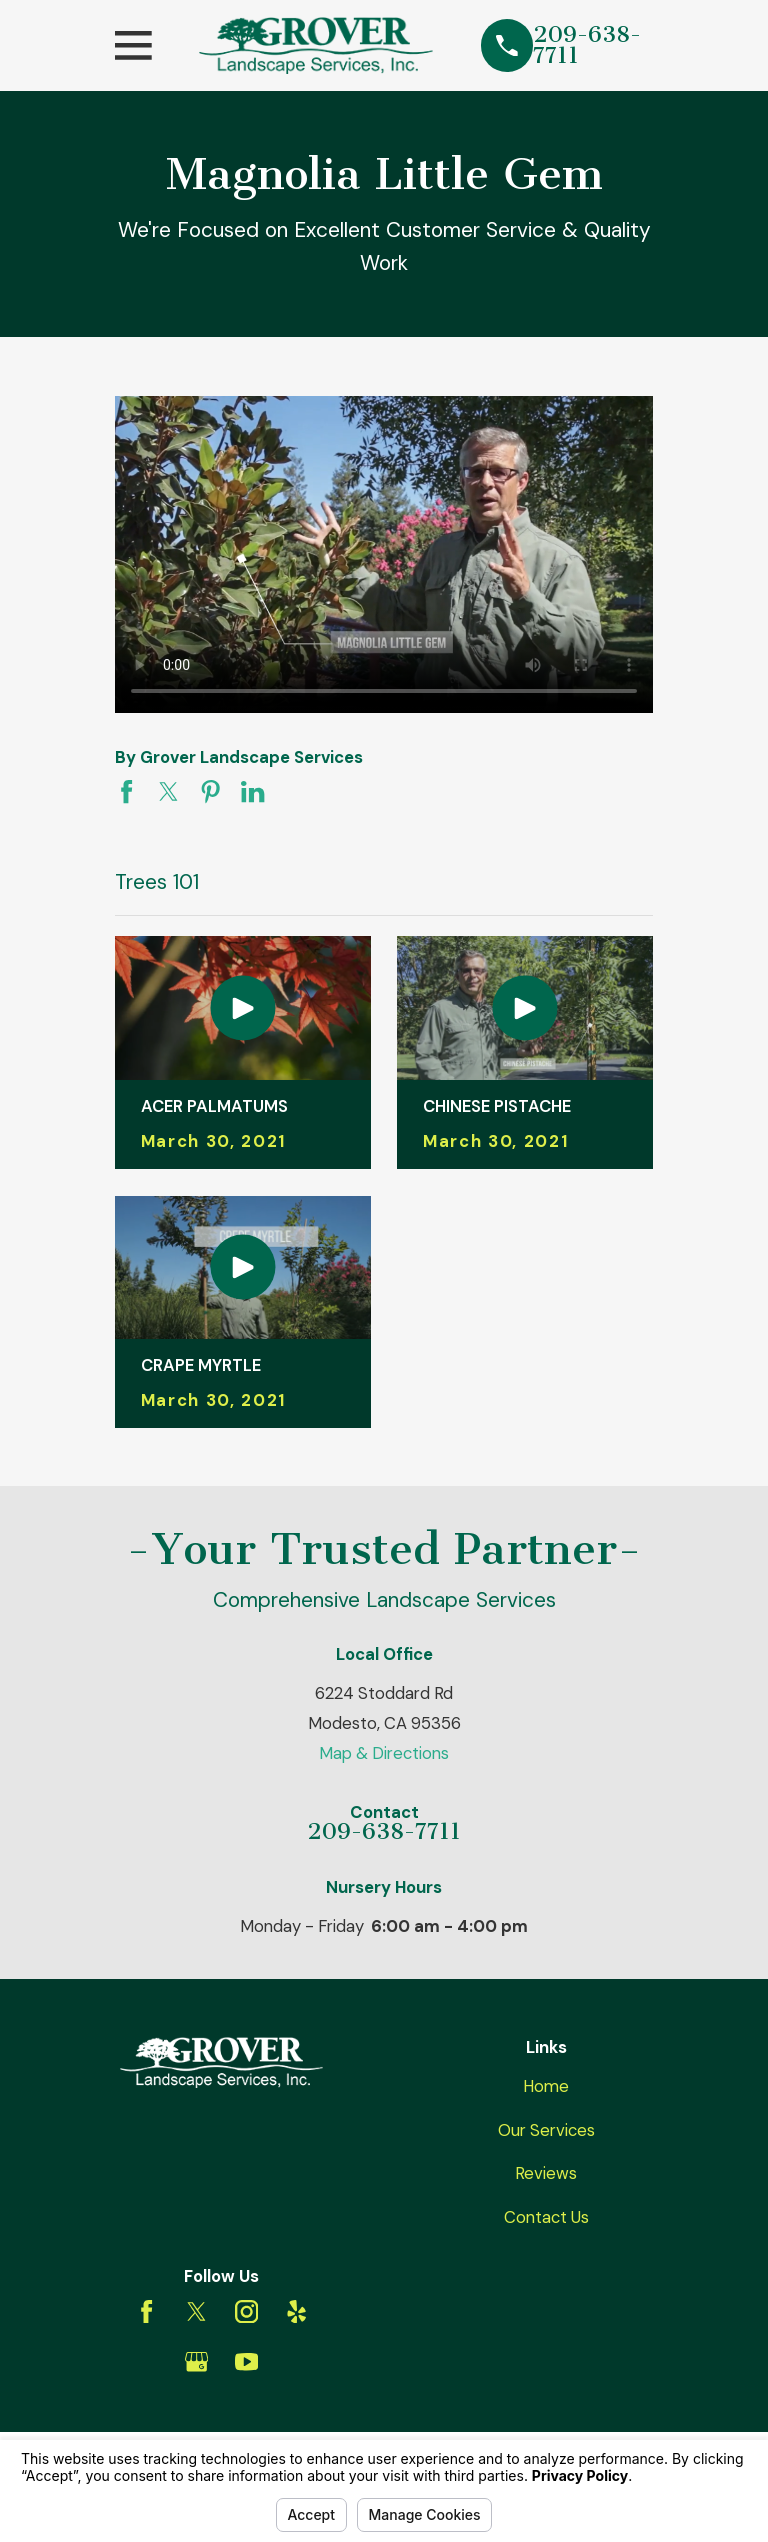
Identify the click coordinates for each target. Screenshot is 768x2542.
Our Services (546, 2130)
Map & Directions (384, 1753)
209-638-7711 (587, 46)
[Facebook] (146, 2311)
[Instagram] (246, 2311)
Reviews (546, 2173)
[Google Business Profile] (196, 2361)
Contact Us (546, 2217)
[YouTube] (246, 2361)
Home (546, 2086)
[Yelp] (296, 2311)
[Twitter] (196, 2311)
